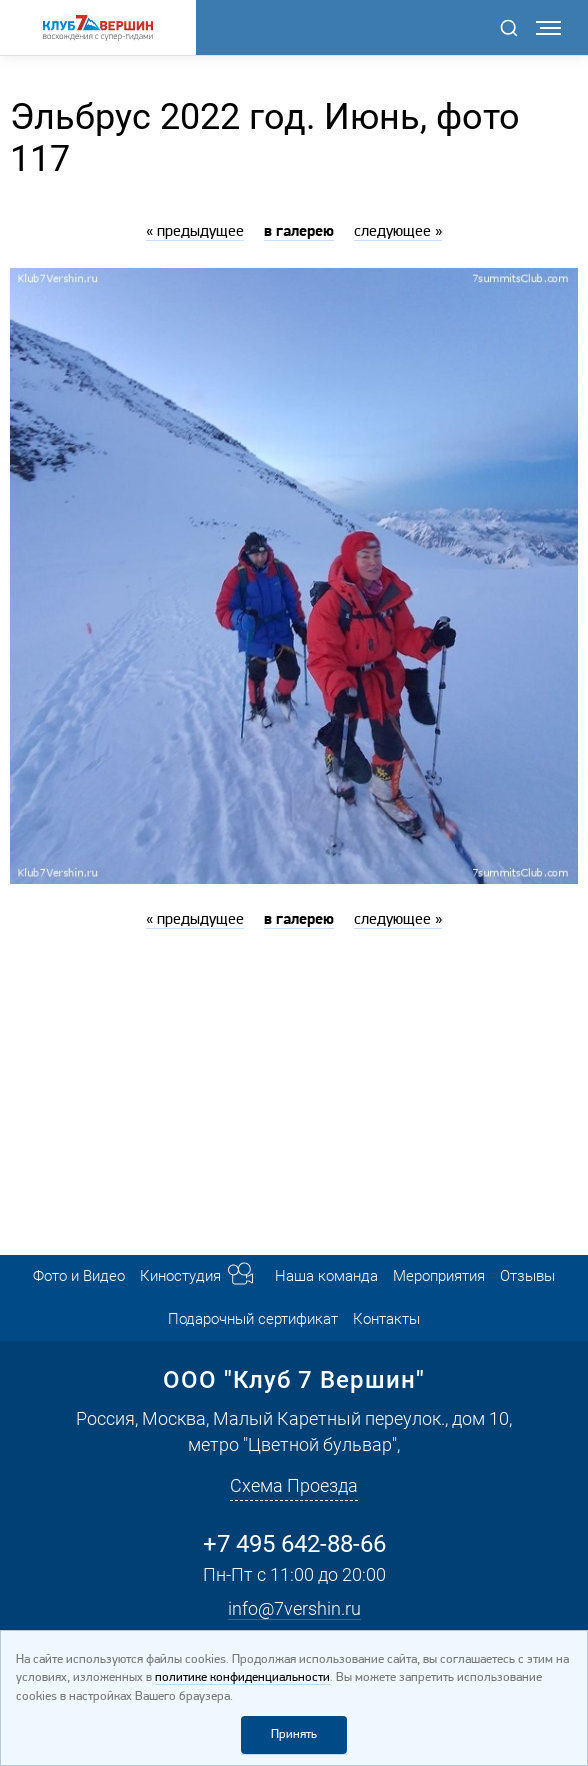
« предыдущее (195, 232)
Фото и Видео (79, 1276)
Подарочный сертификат (253, 1319)
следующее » (398, 232)
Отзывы (527, 1276)
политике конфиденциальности (242, 1677)
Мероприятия (439, 1276)
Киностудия (180, 1276)
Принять (294, 1734)
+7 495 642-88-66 (294, 1544)
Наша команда (326, 1276)
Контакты (386, 1319)
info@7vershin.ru (294, 1609)
